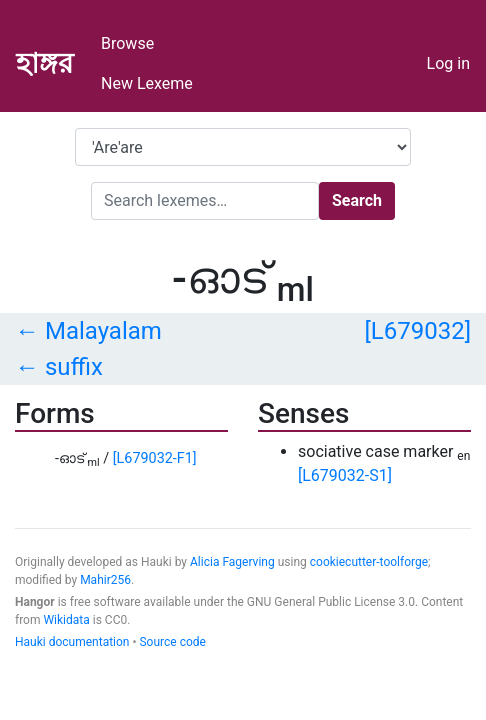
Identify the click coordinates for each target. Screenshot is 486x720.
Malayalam (103, 331)
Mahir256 (105, 580)
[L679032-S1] (345, 475)
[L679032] (417, 331)
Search (357, 200)
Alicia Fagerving (232, 562)
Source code (172, 642)
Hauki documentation (72, 642)
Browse (127, 43)
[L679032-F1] (155, 458)
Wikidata (66, 620)
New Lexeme (147, 83)
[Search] (205, 201)
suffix (74, 367)
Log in (448, 63)
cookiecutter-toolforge (369, 562)
